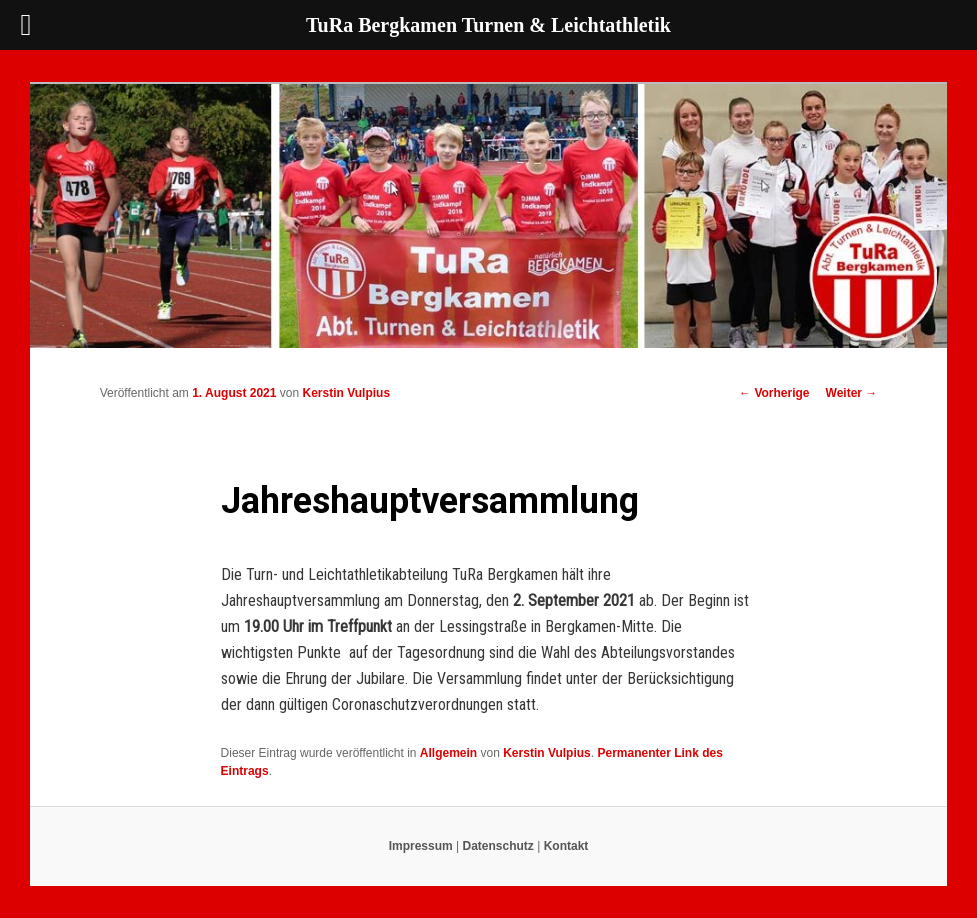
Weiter (852, 393)
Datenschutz (498, 846)
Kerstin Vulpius (346, 393)
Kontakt (566, 846)
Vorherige (774, 393)
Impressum (421, 846)
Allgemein (448, 753)
